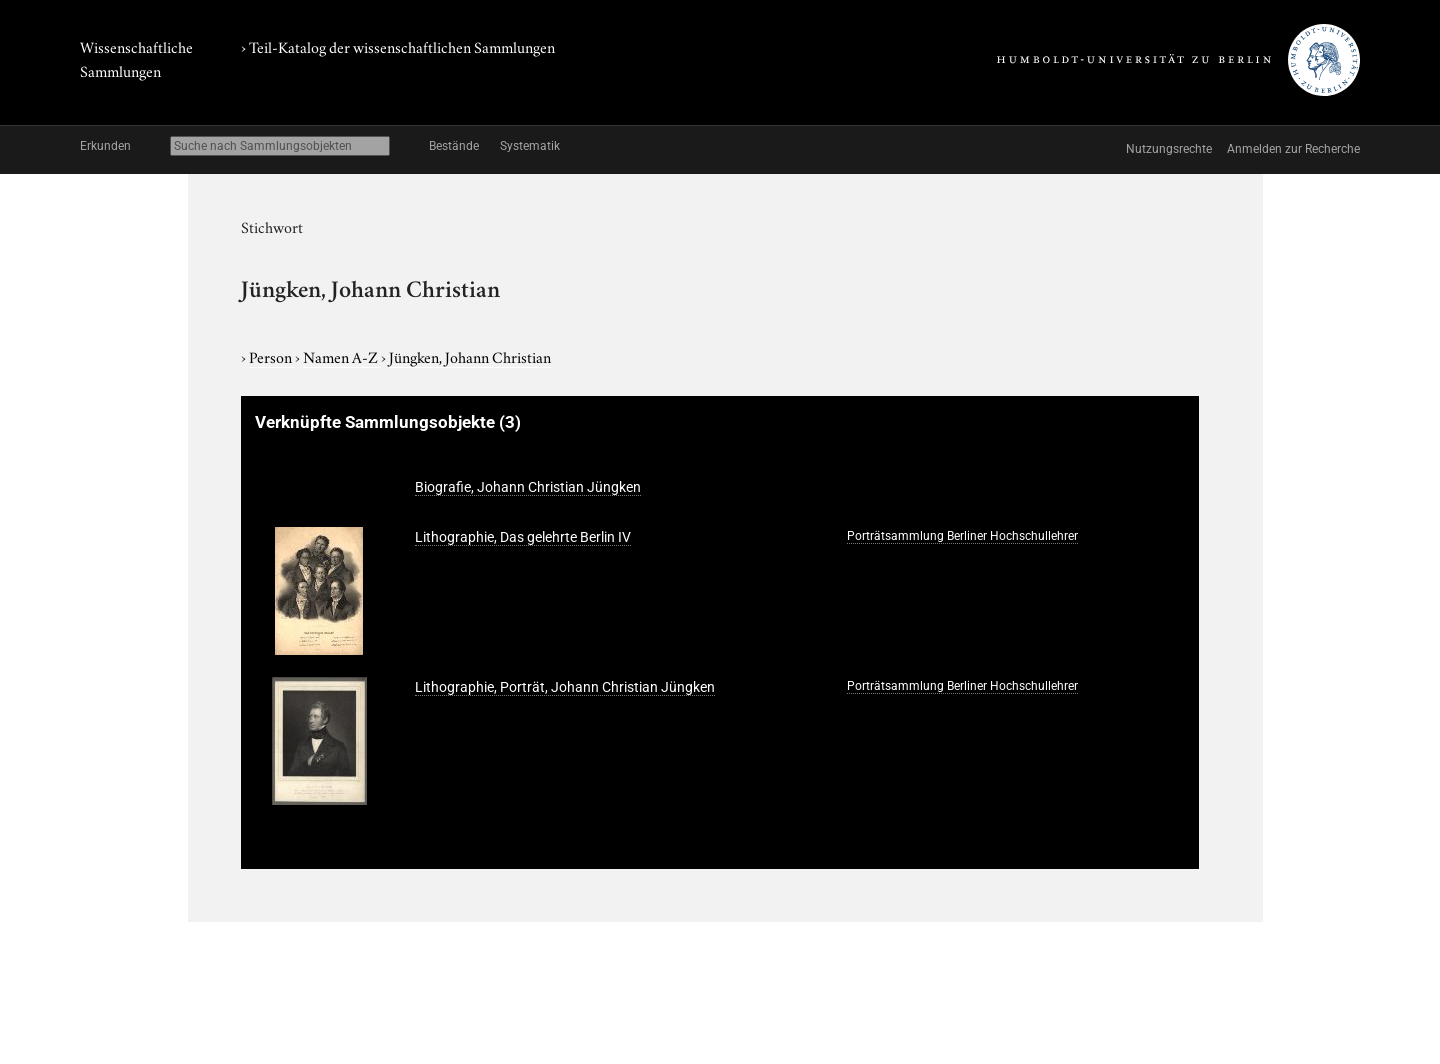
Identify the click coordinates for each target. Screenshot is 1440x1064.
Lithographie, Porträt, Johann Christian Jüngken (565, 687)
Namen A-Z (342, 356)
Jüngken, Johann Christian (470, 356)
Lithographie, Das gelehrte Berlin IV (523, 537)
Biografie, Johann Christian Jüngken (528, 487)
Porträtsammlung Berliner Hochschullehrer (962, 536)
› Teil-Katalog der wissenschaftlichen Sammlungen (398, 46)
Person (272, 356)
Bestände (454, 146)
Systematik (530, 146)
